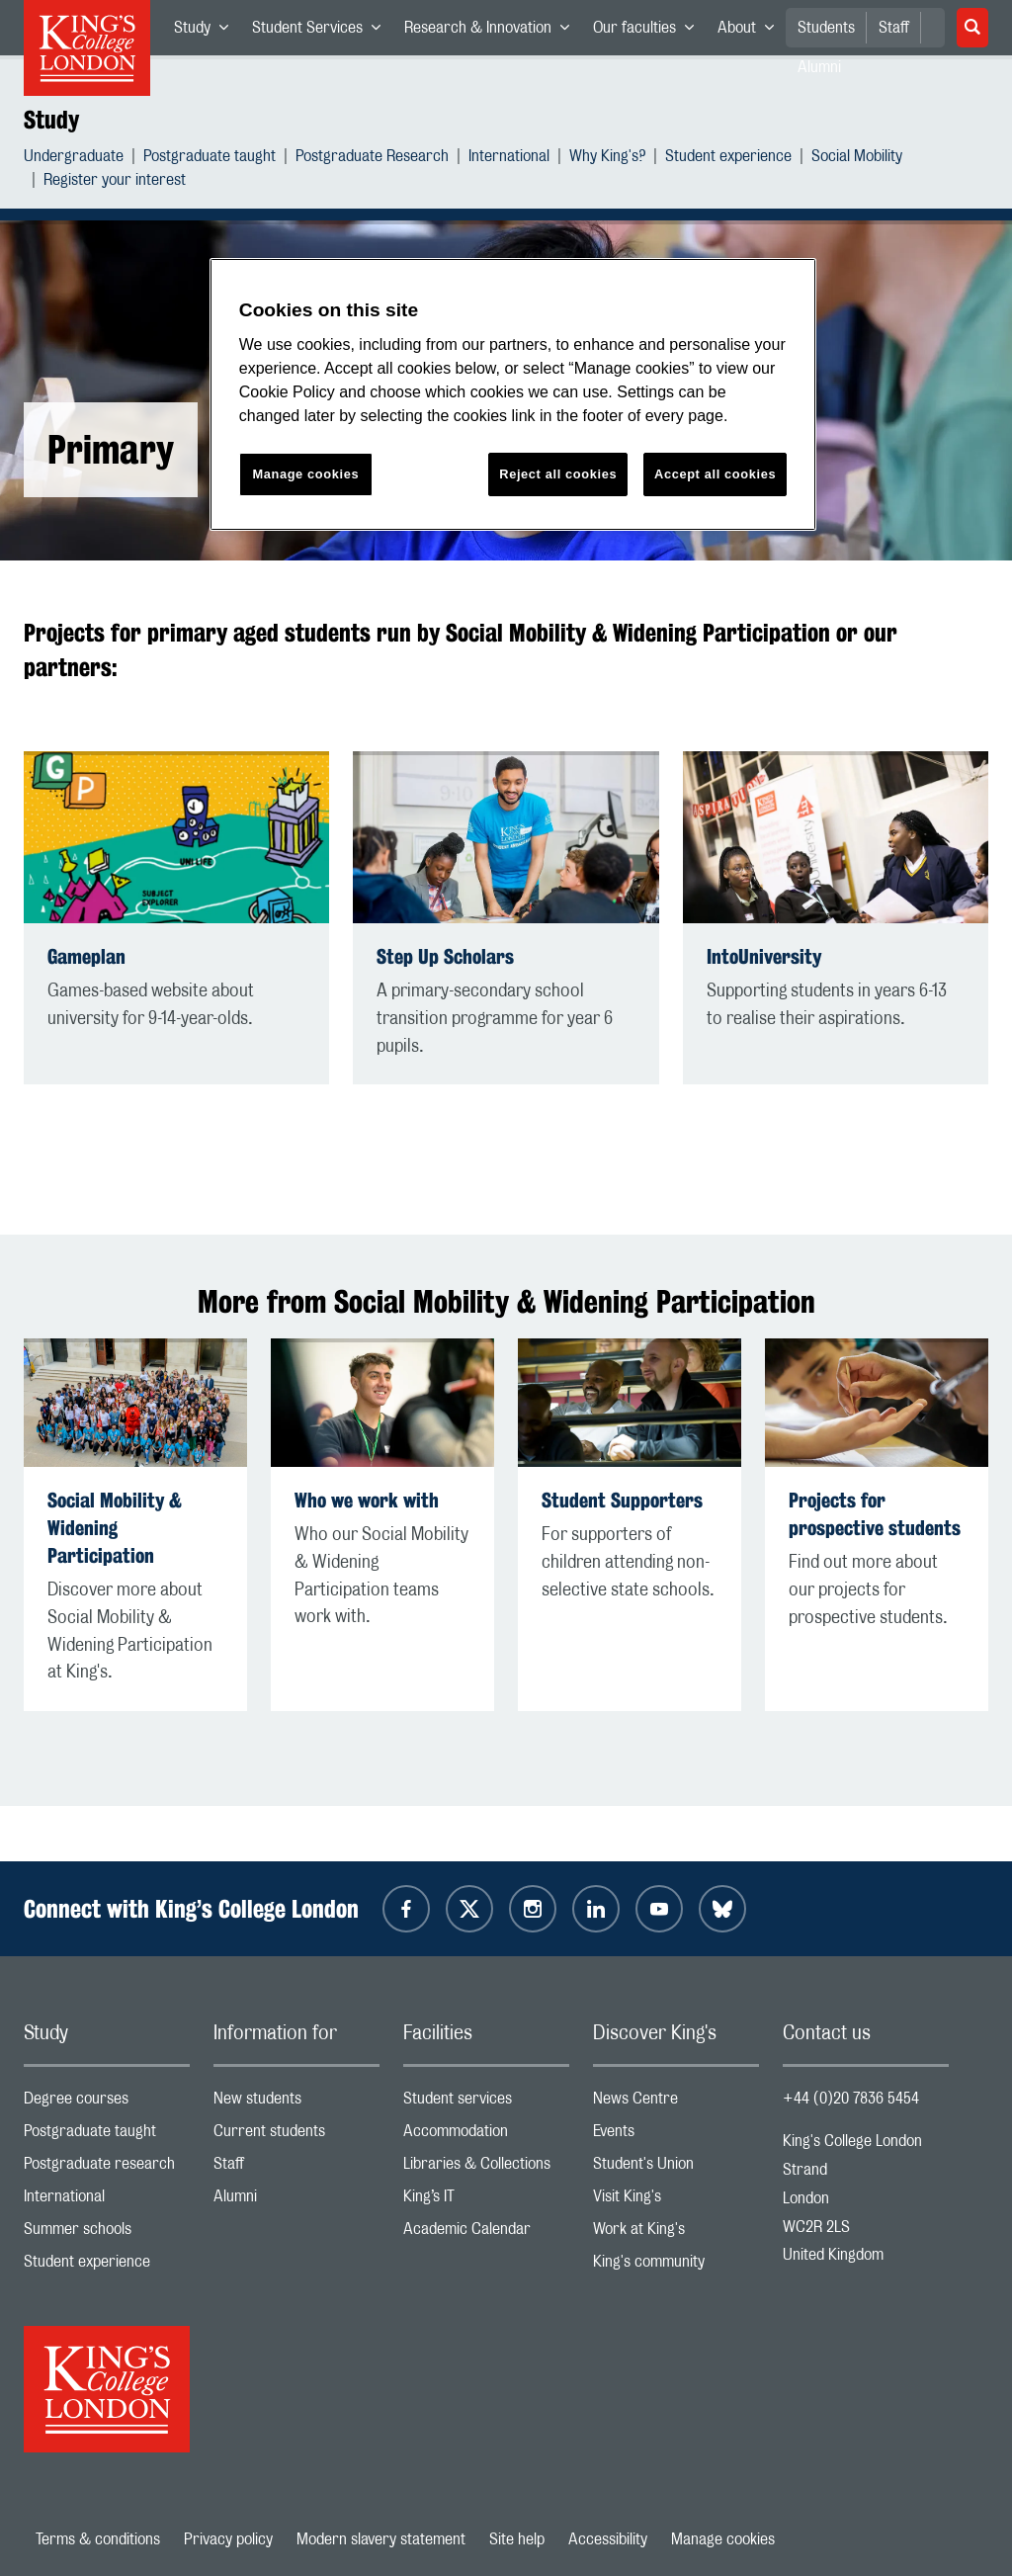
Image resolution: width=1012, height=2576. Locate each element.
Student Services (322, 31)
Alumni (296, 2201)
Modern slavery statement (380, 2539)
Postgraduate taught (209, 158)
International (508, 158)
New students (296, 2103)
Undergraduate (74, 158)
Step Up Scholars (445, 956)
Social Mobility (856, 158)
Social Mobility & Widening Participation (114, 1528)
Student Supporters (622, 1500)
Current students (296, 2135)
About (751, 31)
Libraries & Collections (486, 2168)
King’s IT (486, 2201)
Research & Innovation (492, 31)
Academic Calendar (486, 2233)
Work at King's (676, 2233)
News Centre (676, 2103)
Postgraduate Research (372, 158)
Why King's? (607, 158)
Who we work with (367, 1500)
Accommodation (486, 2135)
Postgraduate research (107, 2168)
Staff (894, 28)
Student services (486, 2103)
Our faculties (649, 31)
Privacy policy (228, 2539)
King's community (676, 2266)
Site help (517, 2539)
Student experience (728, 158)
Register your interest (114, 182)
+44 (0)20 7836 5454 (851, 2098)
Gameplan (86, 956)
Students (826, 28)
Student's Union (676, 2168)
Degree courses (107, 2103)
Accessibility (607, 2539)
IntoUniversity (764, 956)
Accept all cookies (715, 474)
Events (676, 2135)
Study (207, 31)
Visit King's (676, 2201)
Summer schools (107, 2233)
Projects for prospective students (875, 1514)
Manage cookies (723, 2539)
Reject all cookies (558, 474)
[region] (513, 395)
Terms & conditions (98, 2539)
